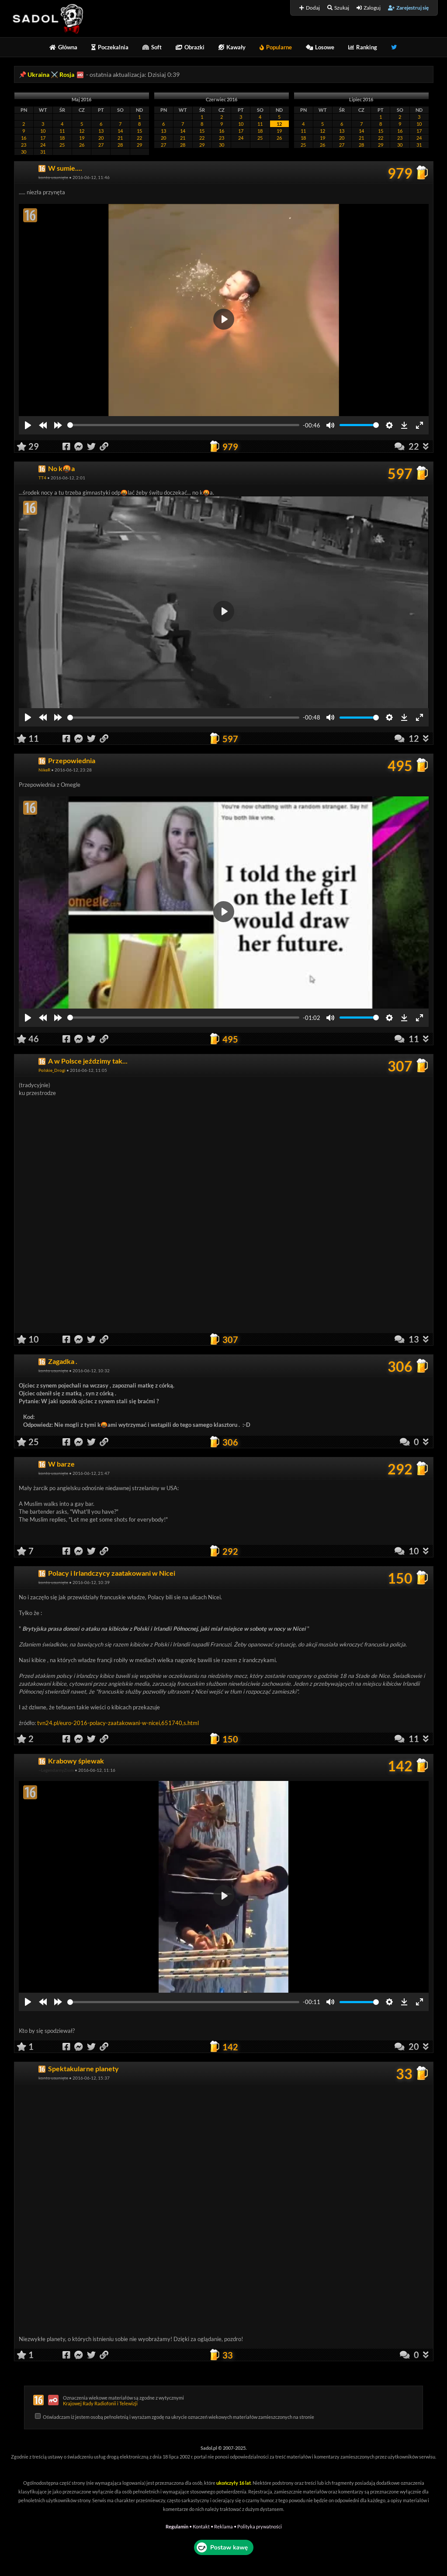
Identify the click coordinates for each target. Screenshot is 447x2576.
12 (81, 131)
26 (81, 145)
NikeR (44, 769)
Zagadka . (62, 1361)
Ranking (362, 47)
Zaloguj (369, 7)
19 (81, 138)
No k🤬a (61, 468)
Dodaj (309, 7)
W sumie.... (65, 168)
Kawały (232, 47)
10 (42, 131)
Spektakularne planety (83, 2068)
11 (62, 131)
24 (42, 145)
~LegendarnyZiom (56, 1770)
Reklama (223, 2526)
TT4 (42, 477)
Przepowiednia (71, 760)
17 (42, 138)
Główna (63, 47)
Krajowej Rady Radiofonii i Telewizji (100, 2403)
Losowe (320, 47)
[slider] (183, 425)
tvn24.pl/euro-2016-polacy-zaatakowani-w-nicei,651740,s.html (118, 1722)
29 (139, 145)
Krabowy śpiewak (76, 1760)
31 (42, 152)
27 (101, 145)
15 (139, 131)
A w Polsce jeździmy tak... (88, 1061)
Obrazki (190, 47)
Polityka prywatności (259, 2526)
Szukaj (338, 7)
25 (62, 145)
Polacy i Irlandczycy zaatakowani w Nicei (111, 1573)
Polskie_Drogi (52, 1070)
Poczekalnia (109, 47)
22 (139, 138)
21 (120, 138)
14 (120, 131)
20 (101, 138)
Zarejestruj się (408, 7)
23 (23, 145)
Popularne (276, 47)
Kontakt (201, 2526)
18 (62, 138)
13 (101, 131)
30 (23, 152)
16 (23, 138)
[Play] (28, 425)
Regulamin (177, 2526)
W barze (61, 1464)
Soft (152, 47)
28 (120, 145)
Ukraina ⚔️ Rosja (51, 74)
